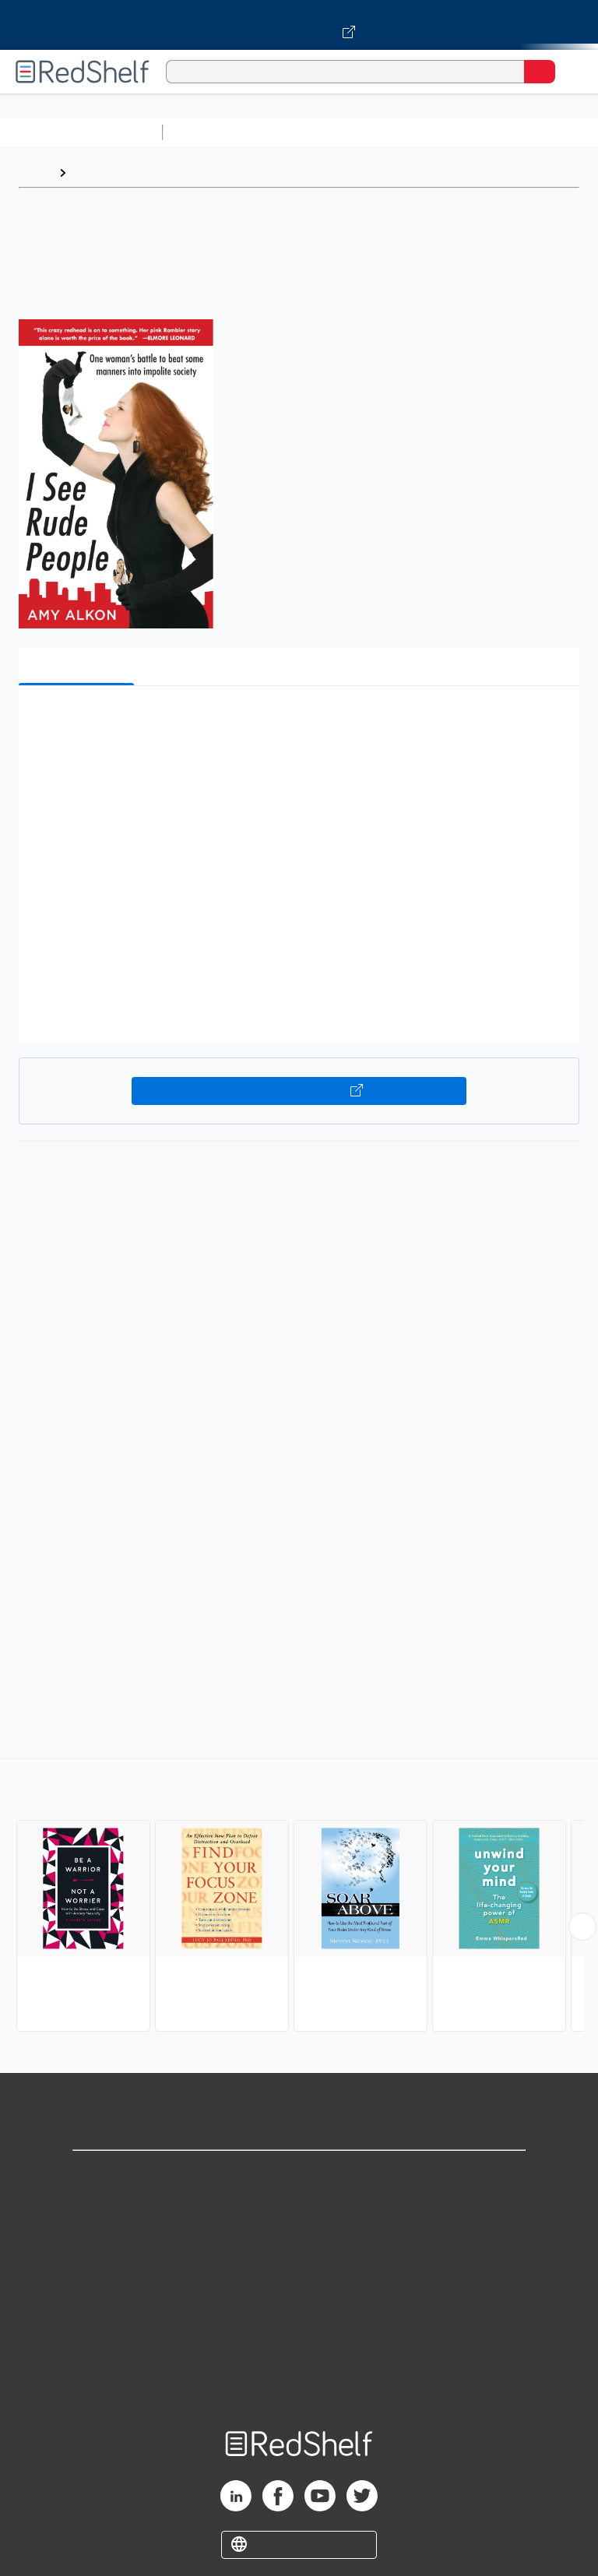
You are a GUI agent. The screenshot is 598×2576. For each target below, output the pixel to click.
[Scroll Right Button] (582, 1927)
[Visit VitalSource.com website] (299, 25)
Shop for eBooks (299, 2175)
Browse (95, 172)
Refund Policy (299, 2312)
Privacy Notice (299, 2243)
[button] (297, 721)
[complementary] (299, 1897)
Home (35, 172)
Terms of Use (299, 2278)
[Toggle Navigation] (570, 71)
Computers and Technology (445, 132)
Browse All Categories (81, 132)
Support (299, 2209)
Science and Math (305, 132)
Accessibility (299, 2346)
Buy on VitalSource (299, 1091)
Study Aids (210, 132)
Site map (299, 2381)
